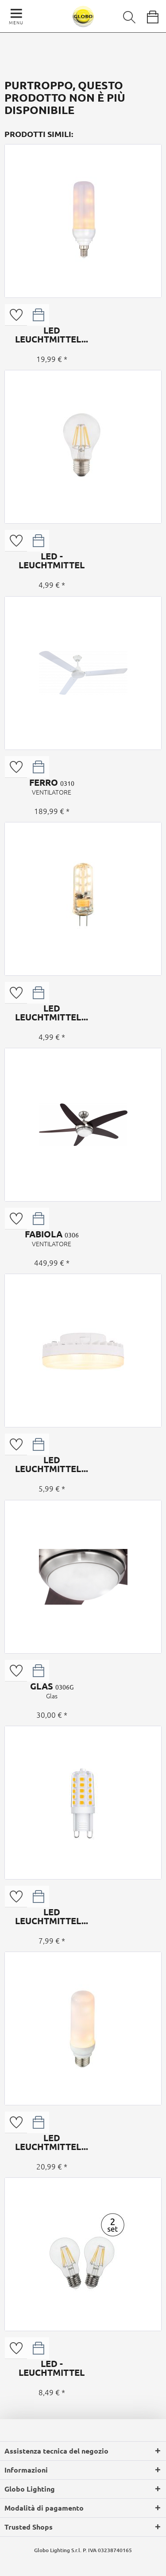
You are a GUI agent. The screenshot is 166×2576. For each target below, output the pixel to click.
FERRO (52, 786)
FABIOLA (52, 1238)
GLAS (52, 1690)
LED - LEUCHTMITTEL (52, 560)
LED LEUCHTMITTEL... (52, 334)
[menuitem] (123, 15)
